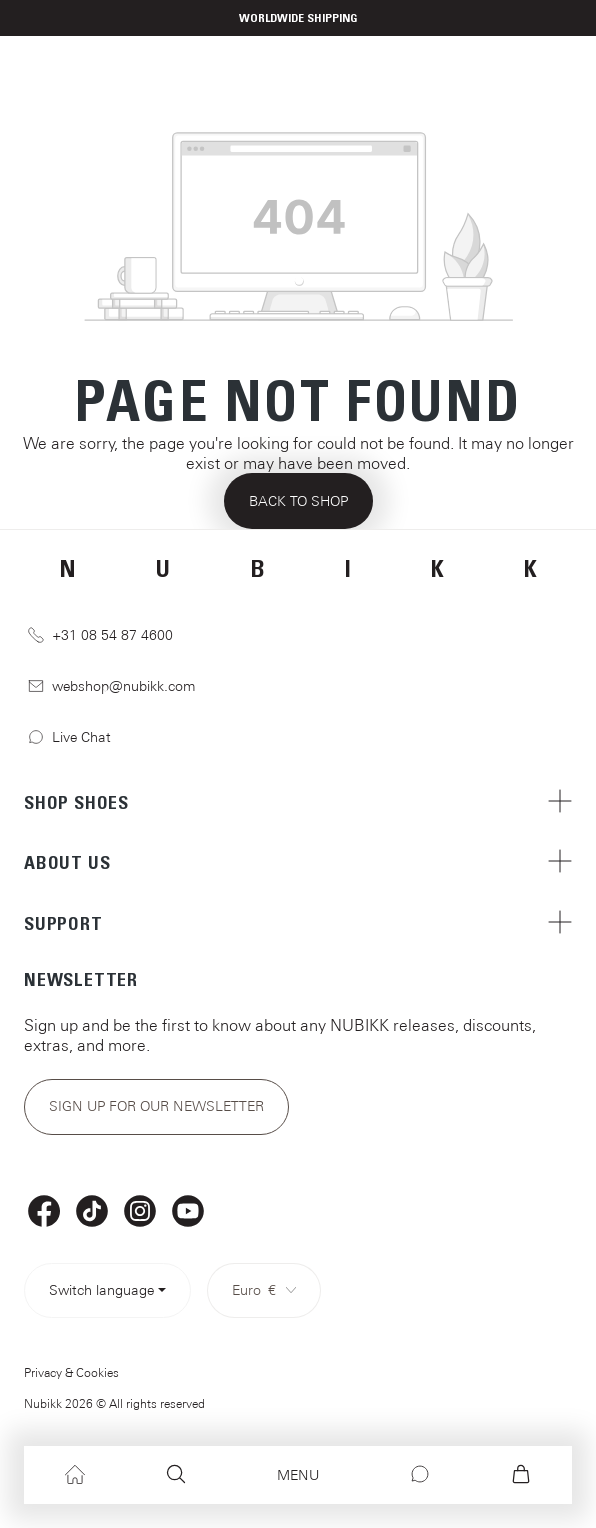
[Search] (176, 1475)
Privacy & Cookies (71, 1373)
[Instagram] (140, 1211)
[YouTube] (188, 1211)
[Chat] (420, 1475)
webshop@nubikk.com (112, 686)
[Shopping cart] (521, 1475)
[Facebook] (44, 1211)
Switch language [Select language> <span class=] (101, 1290)
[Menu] (298, 1475)
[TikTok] (92, 1211)
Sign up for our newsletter (156, 1106)
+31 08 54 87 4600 (100, 635)
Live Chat (69, 737)
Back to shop (298, 501)
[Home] (75, 1475)
